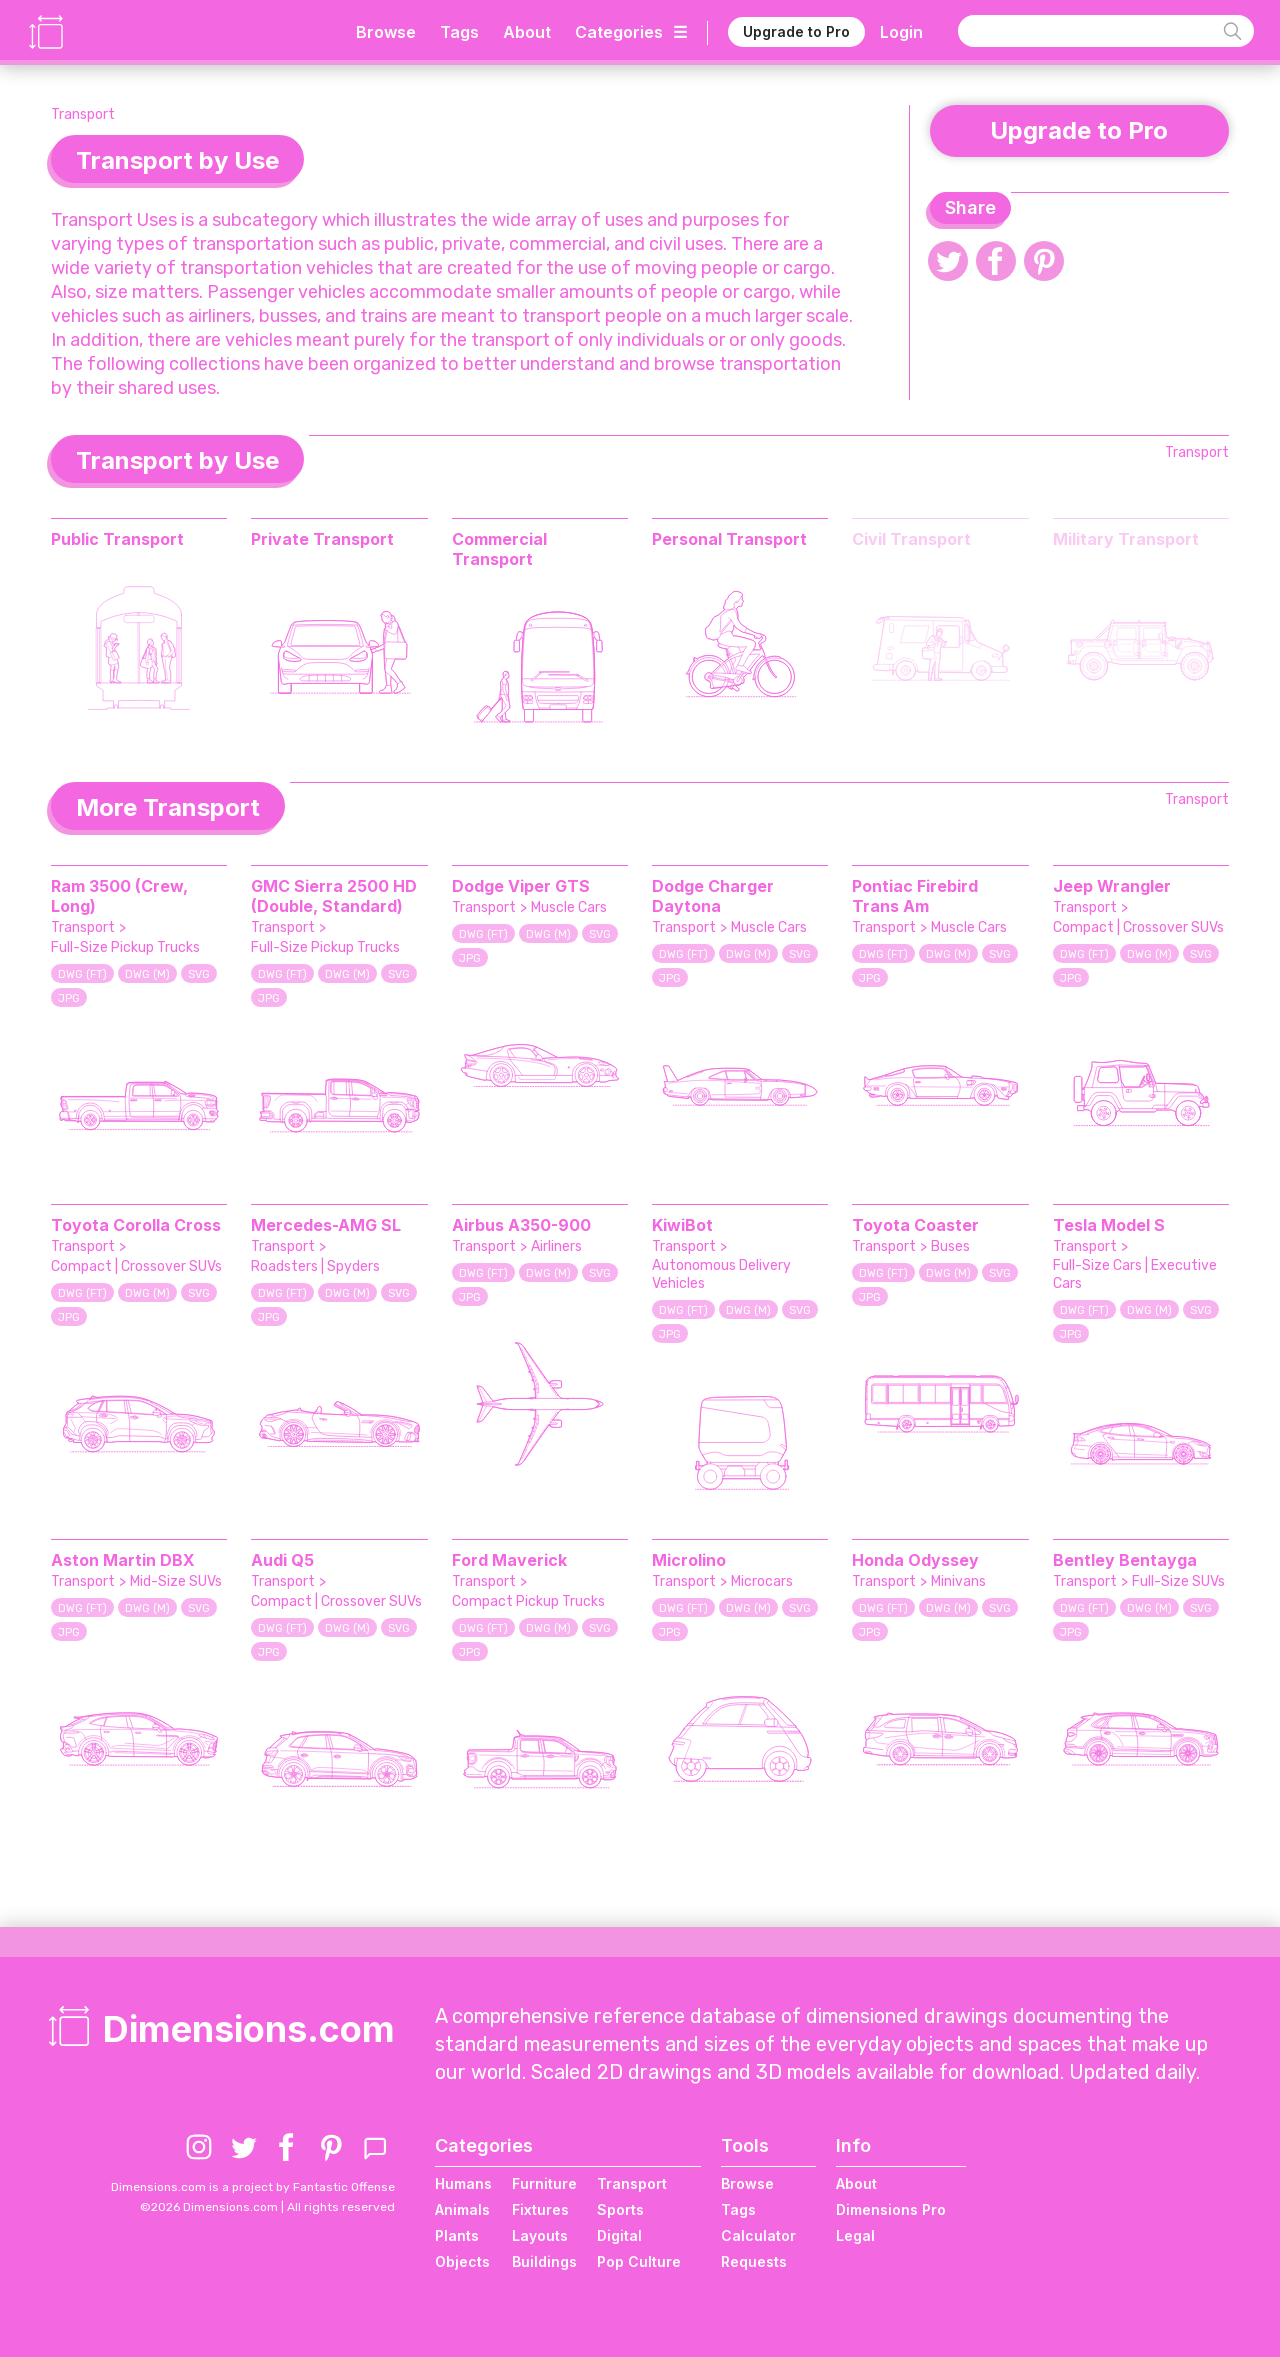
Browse (386, 30)
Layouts (540, 2235)
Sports (620, 2209)
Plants (457, 2235)
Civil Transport (911, 539)
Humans (463, 2183)
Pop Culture (639, 2261)
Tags (459, 30)
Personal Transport (729, 539)
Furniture (544, 2183)
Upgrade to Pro (796, 29)
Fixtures (540, 2209)
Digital (619, 2235)
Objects (462, 2261)
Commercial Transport (499, 549)
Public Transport (117, 539)
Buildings (544, 2261)
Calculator (758, 2235)
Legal (855, 2235)
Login (901, 30)
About (527, 30)
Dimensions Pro (891, 2209)
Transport (83, 114)
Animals (462, 2209)
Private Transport (322, 539)
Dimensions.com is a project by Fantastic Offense (253, 2187)
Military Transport (1126, 539)
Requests (754, 2261)
